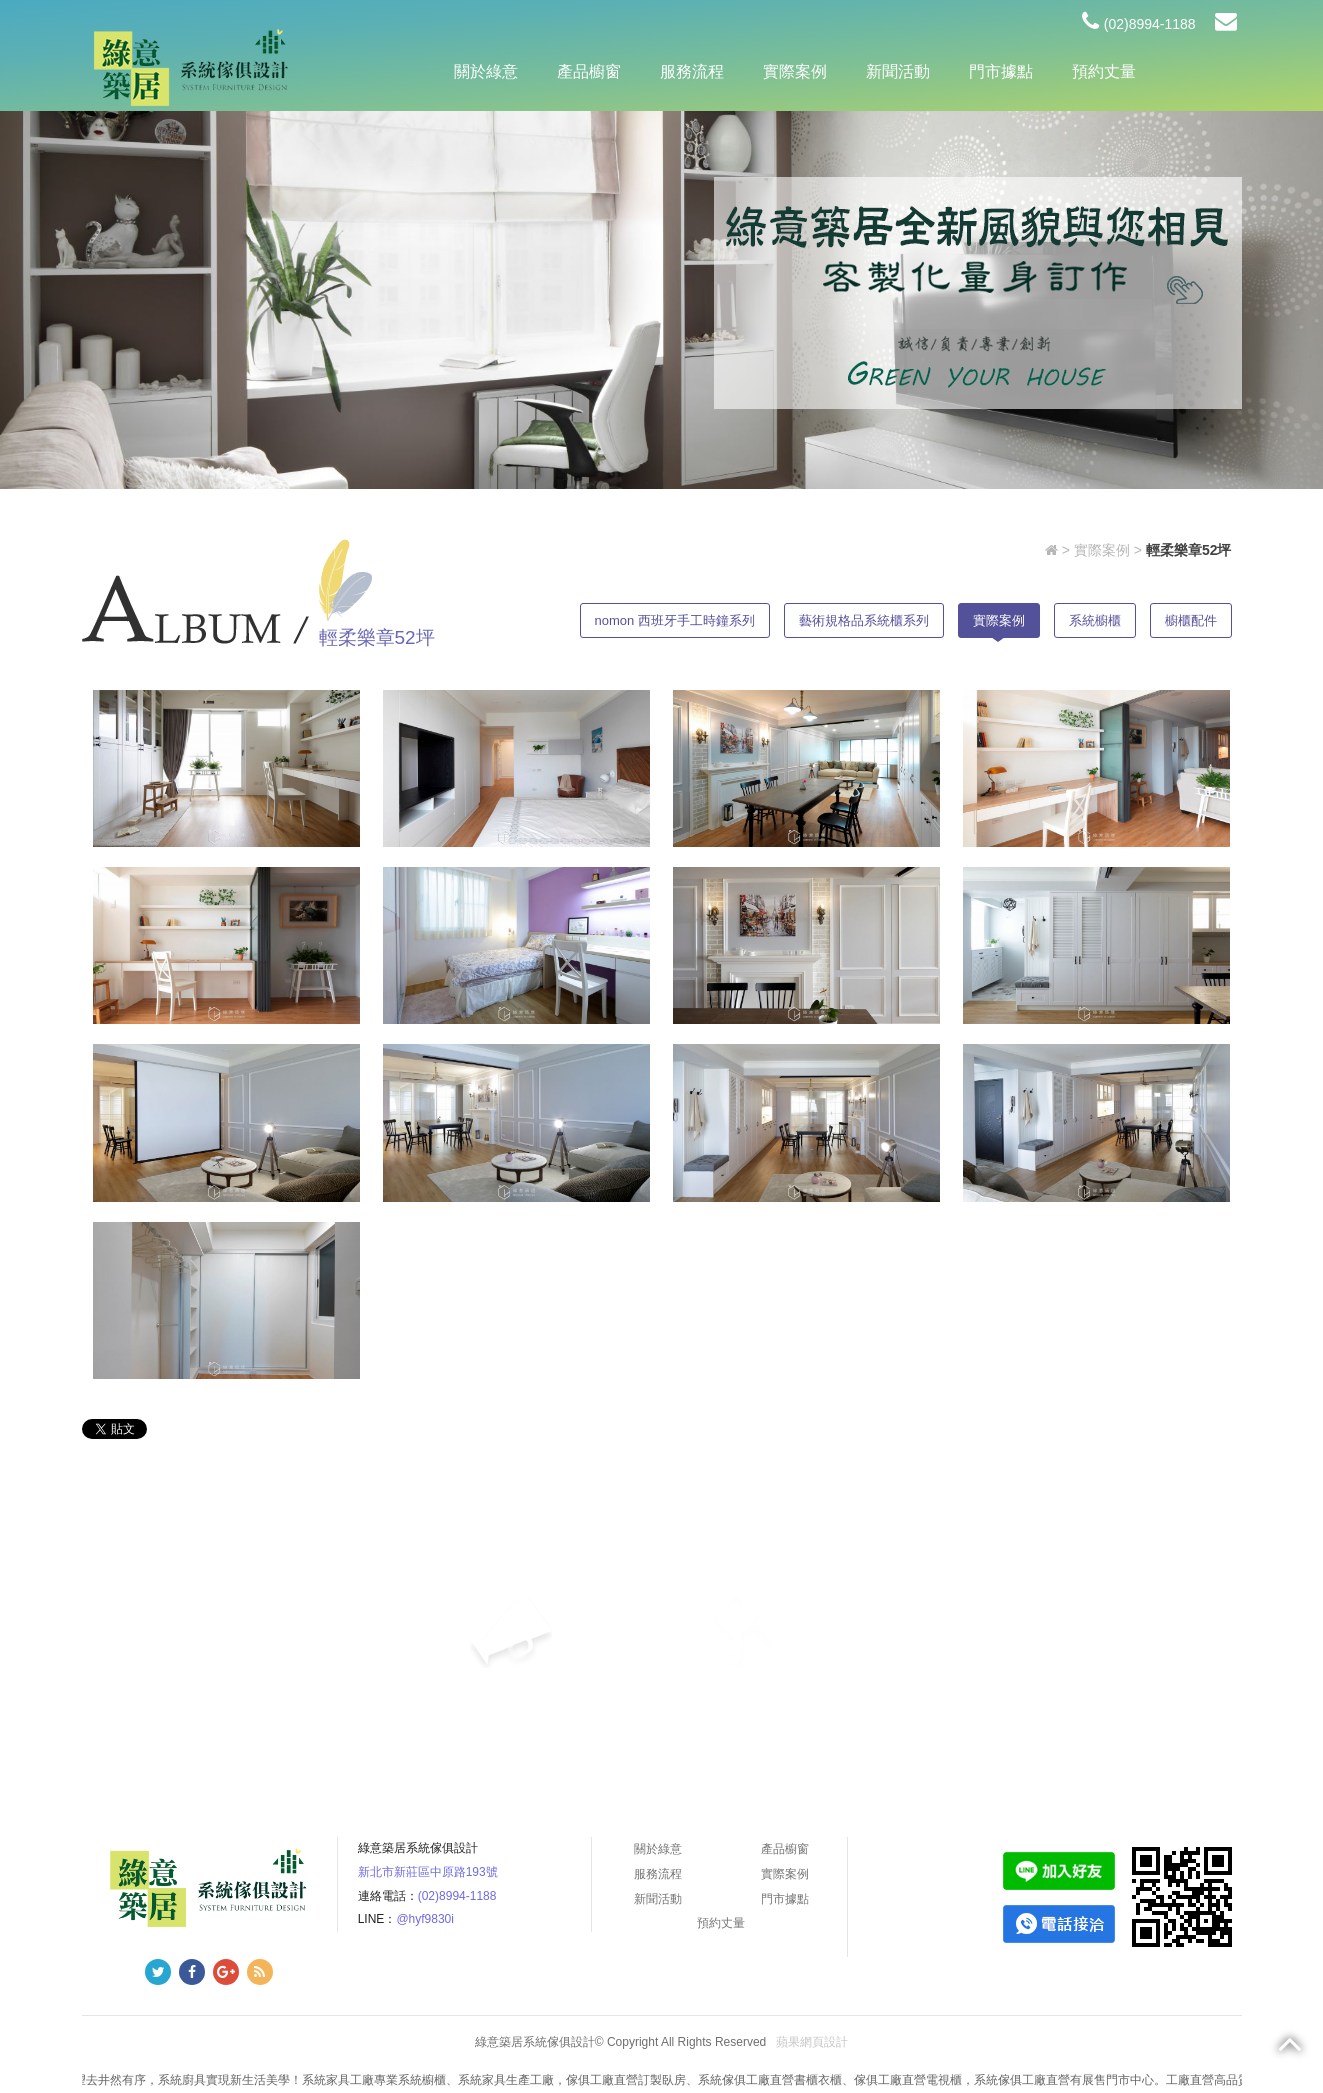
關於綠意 (486, 71)
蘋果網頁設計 (812, 2042)
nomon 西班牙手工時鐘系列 (675, 620)
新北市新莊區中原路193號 (428, 1872)
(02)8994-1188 (1139, 24)
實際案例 (795, 71)
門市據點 (1001, 71)
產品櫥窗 (589, 71)
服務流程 (692, 71)
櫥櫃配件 (1191, 620)
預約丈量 (1104, 71)
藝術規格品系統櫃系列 (864, 620)
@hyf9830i (425, 1919)
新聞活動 (898, 71)
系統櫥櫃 (1095, 620)
